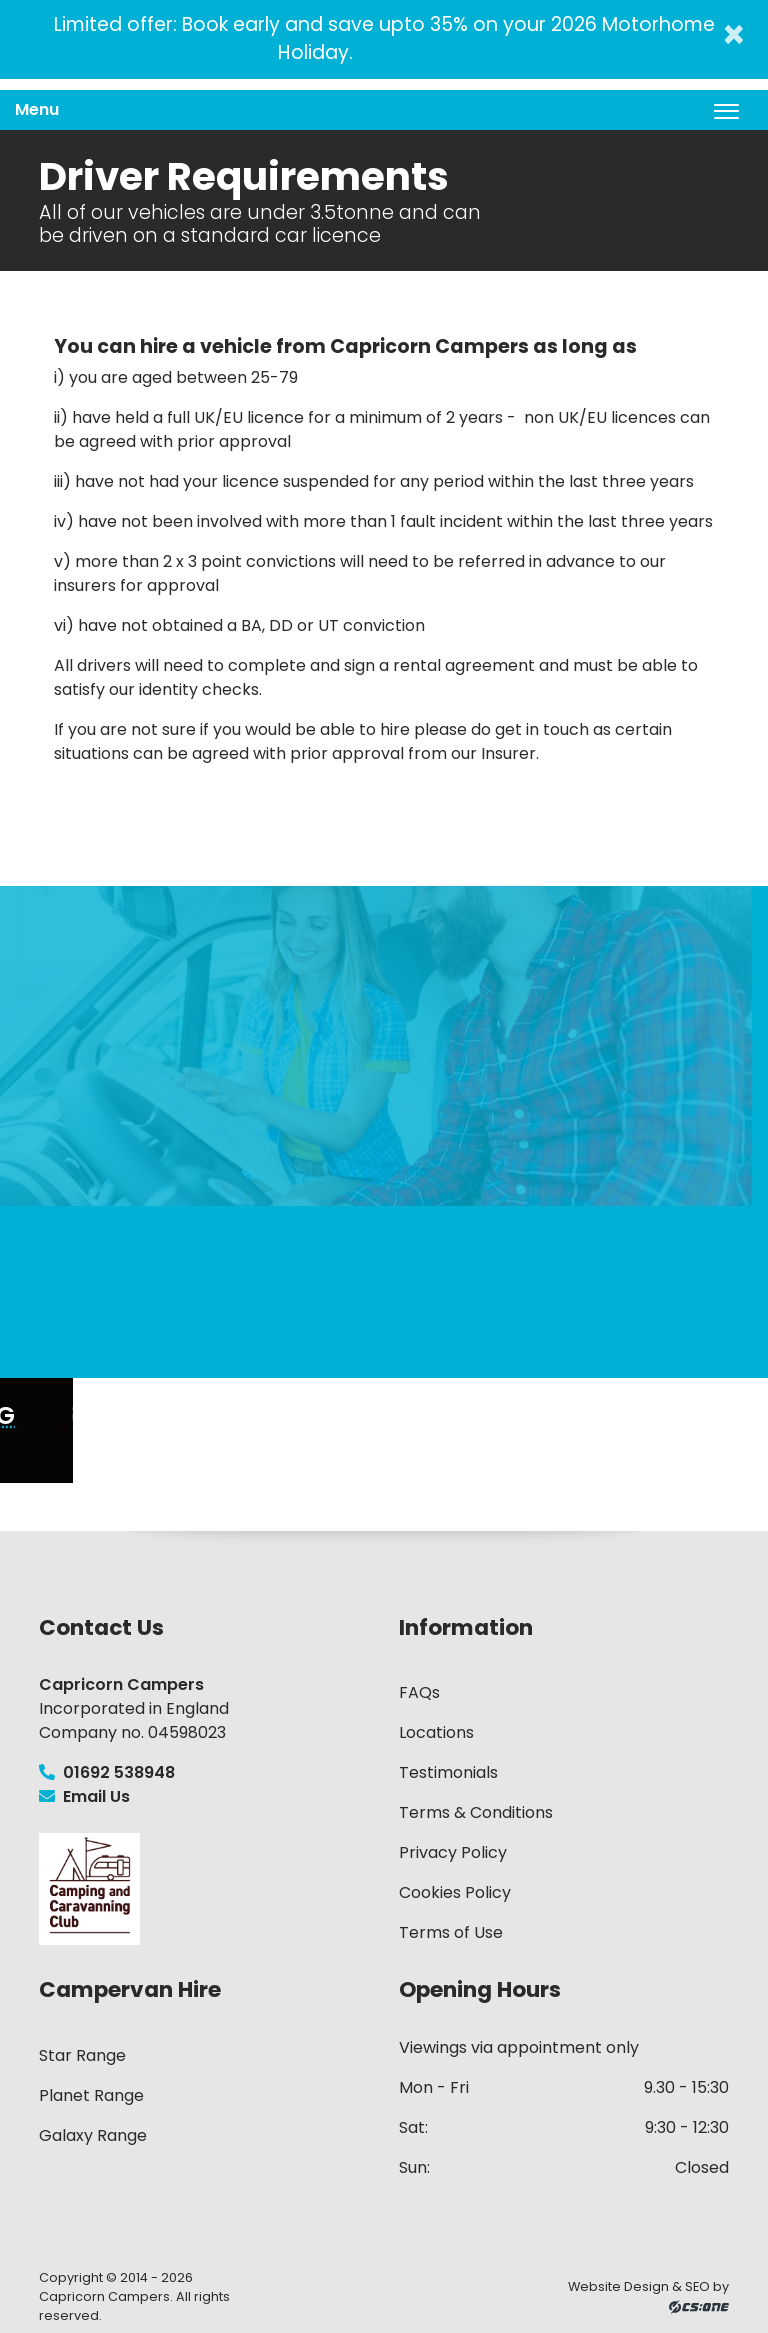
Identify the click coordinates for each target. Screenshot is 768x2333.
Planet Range (91, 2095)
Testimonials (448, 1772)
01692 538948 (107, 1772)
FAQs (419, 1692)
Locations (436, 1732)
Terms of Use (451, 1932)
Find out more (421, 52)
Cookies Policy (455, 1892)
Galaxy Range (93, 2135)
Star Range (82, 2055)
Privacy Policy (453, 1852)
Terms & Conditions (476, 1812)
